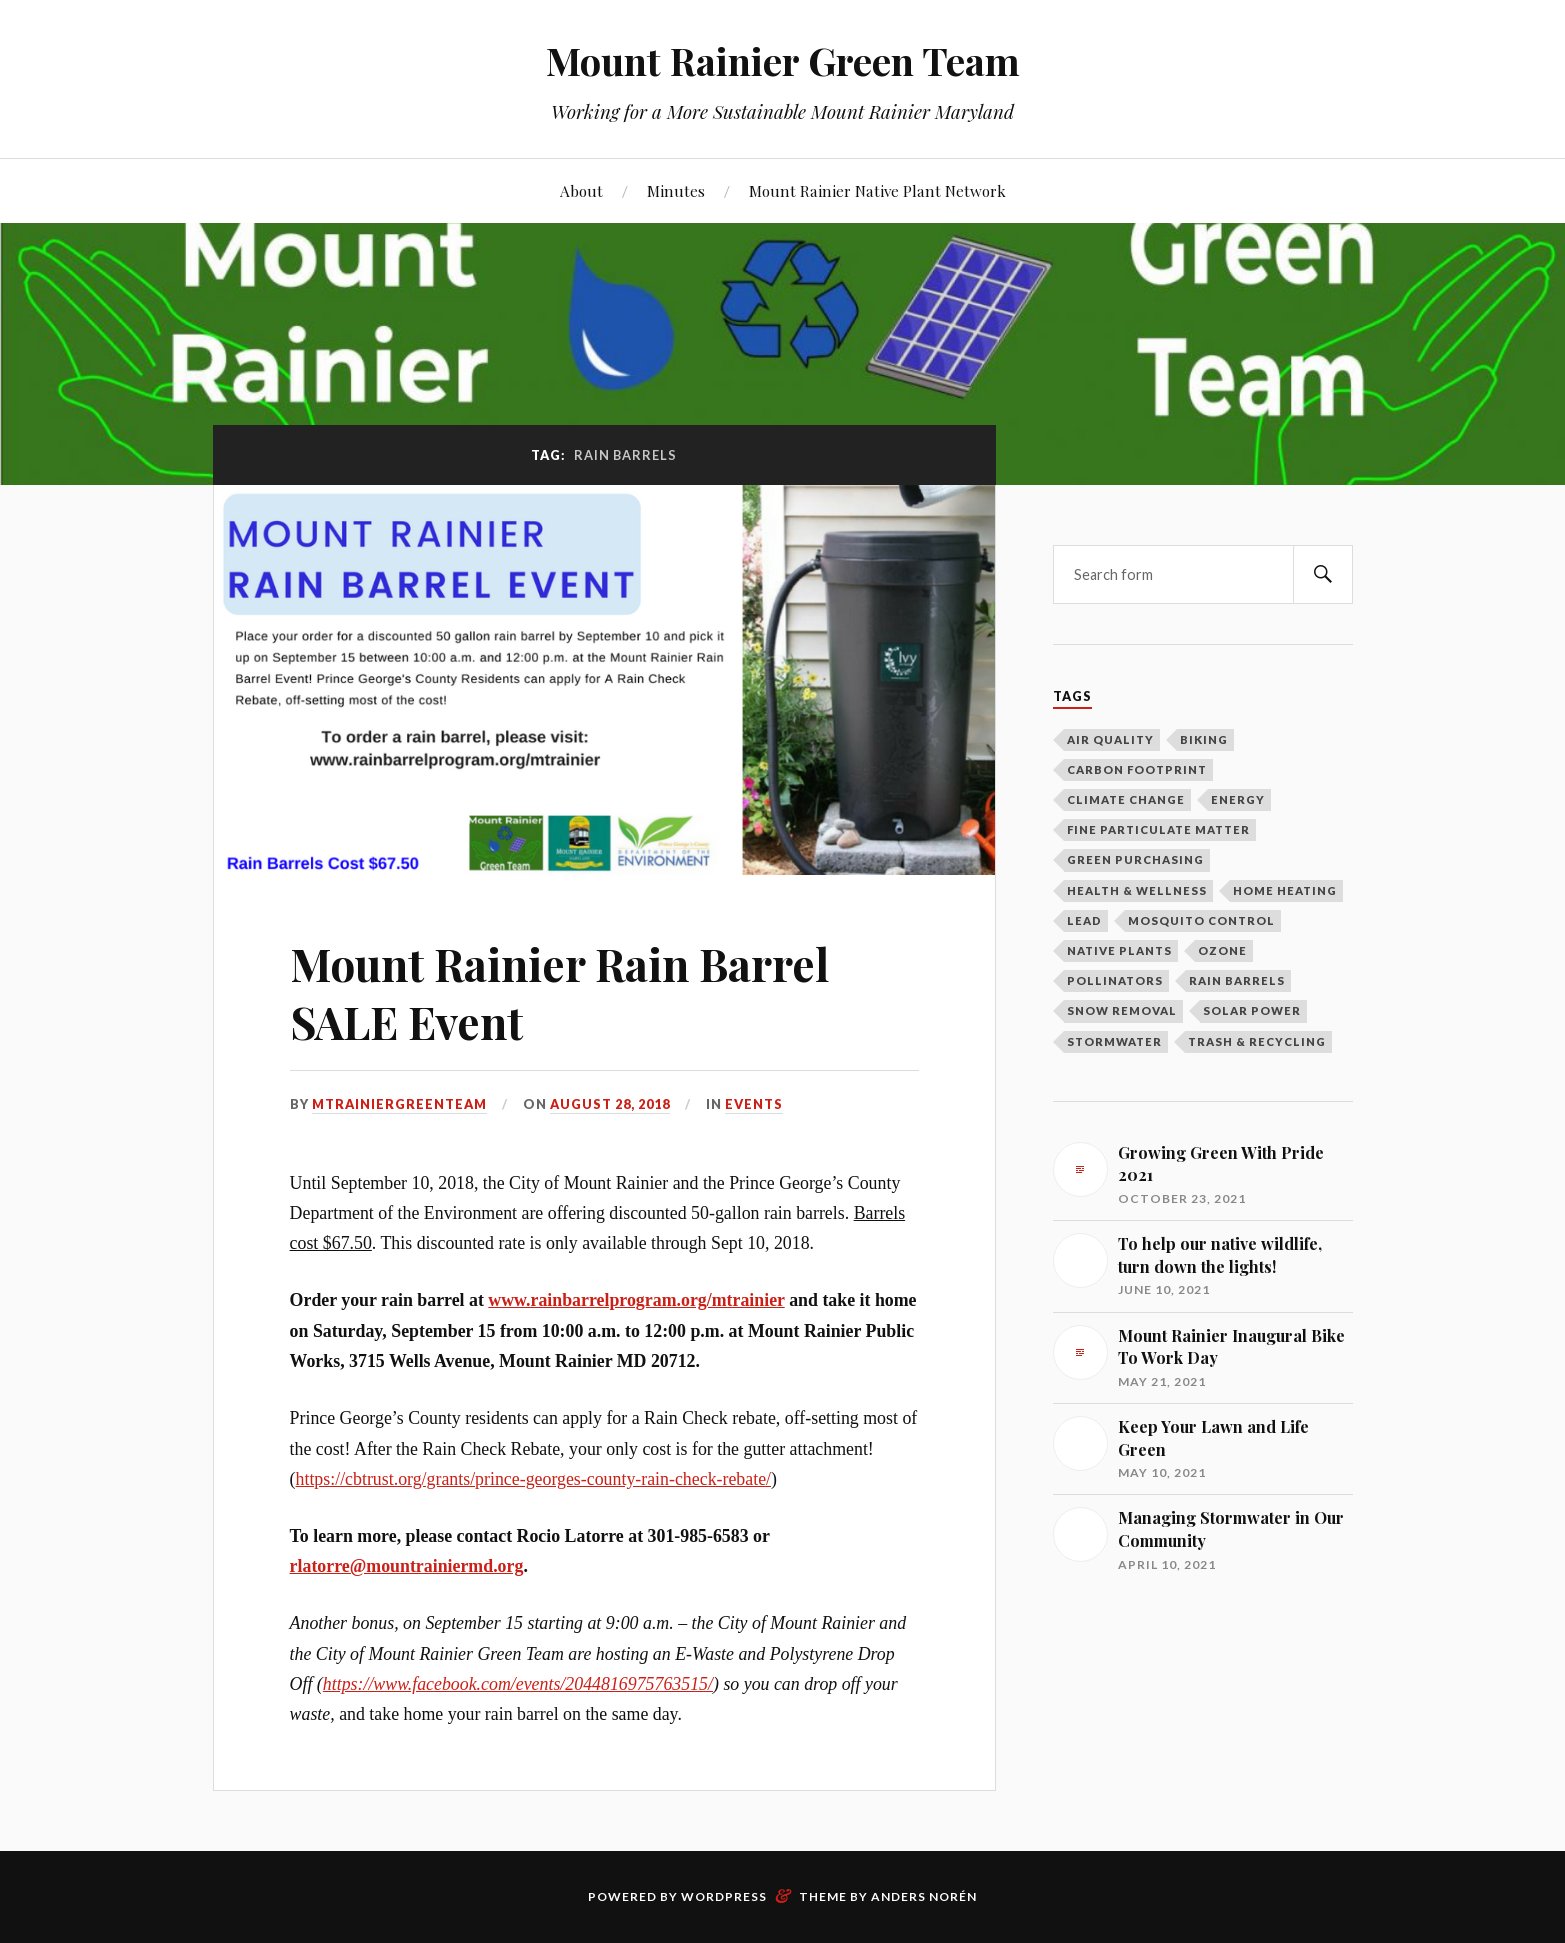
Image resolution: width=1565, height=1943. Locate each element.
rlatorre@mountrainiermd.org (407, 1566)
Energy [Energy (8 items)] (1238, 799)
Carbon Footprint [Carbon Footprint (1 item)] (1137, 769)
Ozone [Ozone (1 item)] (1222, 950)
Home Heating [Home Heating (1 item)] (1285, 890)
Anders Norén (924, 1896)
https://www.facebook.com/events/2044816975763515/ (518, 1684)
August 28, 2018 (610, 1104)
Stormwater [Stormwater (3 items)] (1114, 1041)
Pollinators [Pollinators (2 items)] (1115, 980)
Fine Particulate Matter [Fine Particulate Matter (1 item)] (1158, 829)
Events (754, 1104)
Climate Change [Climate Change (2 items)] (1126, 799)
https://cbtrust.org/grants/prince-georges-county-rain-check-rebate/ (534, 1479)
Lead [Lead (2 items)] (1084, 920)
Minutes (676, 190)
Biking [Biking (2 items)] (1204, 739)
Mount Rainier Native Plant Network (877, 190)
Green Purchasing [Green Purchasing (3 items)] (1135, 859)
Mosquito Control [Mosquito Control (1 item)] (1201, 920)
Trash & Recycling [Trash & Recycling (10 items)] (1257, 1041)
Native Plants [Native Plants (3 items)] (1119, 950)
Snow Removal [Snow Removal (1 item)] (1122, 1010)
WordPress (724, 1896)
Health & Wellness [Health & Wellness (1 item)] (1137, 890)
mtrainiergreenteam (399, 1104)
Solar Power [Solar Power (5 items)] (1252, 1010)
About (581, 190)
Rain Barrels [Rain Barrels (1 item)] (1237, 980)
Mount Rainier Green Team (783, 60)
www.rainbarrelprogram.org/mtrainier (636, 1300)
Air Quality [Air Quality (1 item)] (1110, 739)
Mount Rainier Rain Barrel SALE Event (559, 992)
